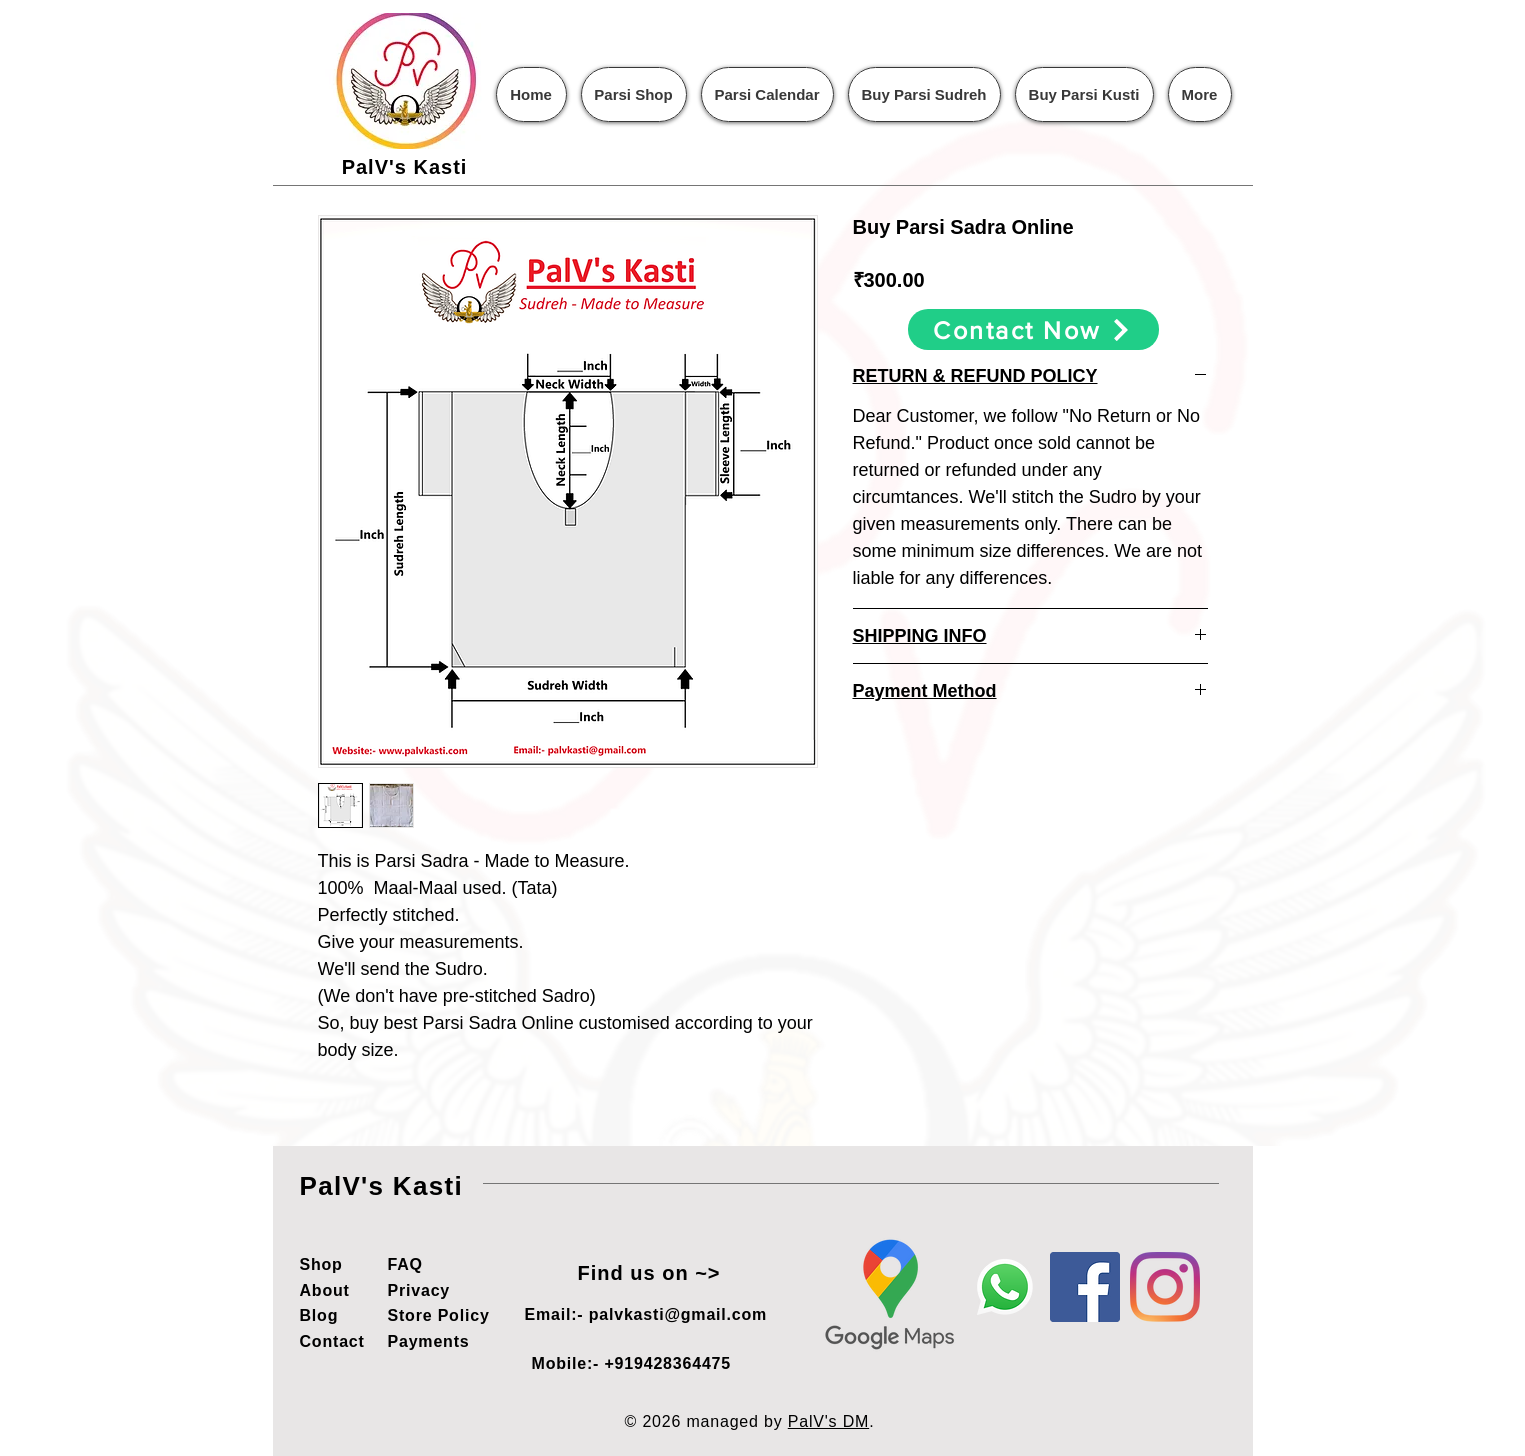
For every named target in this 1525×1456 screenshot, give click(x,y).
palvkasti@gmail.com (678, 1314)
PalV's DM (828, 1421)
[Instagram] (1165, 1287)
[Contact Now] (1033, 329)
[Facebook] (1085, 1287)
